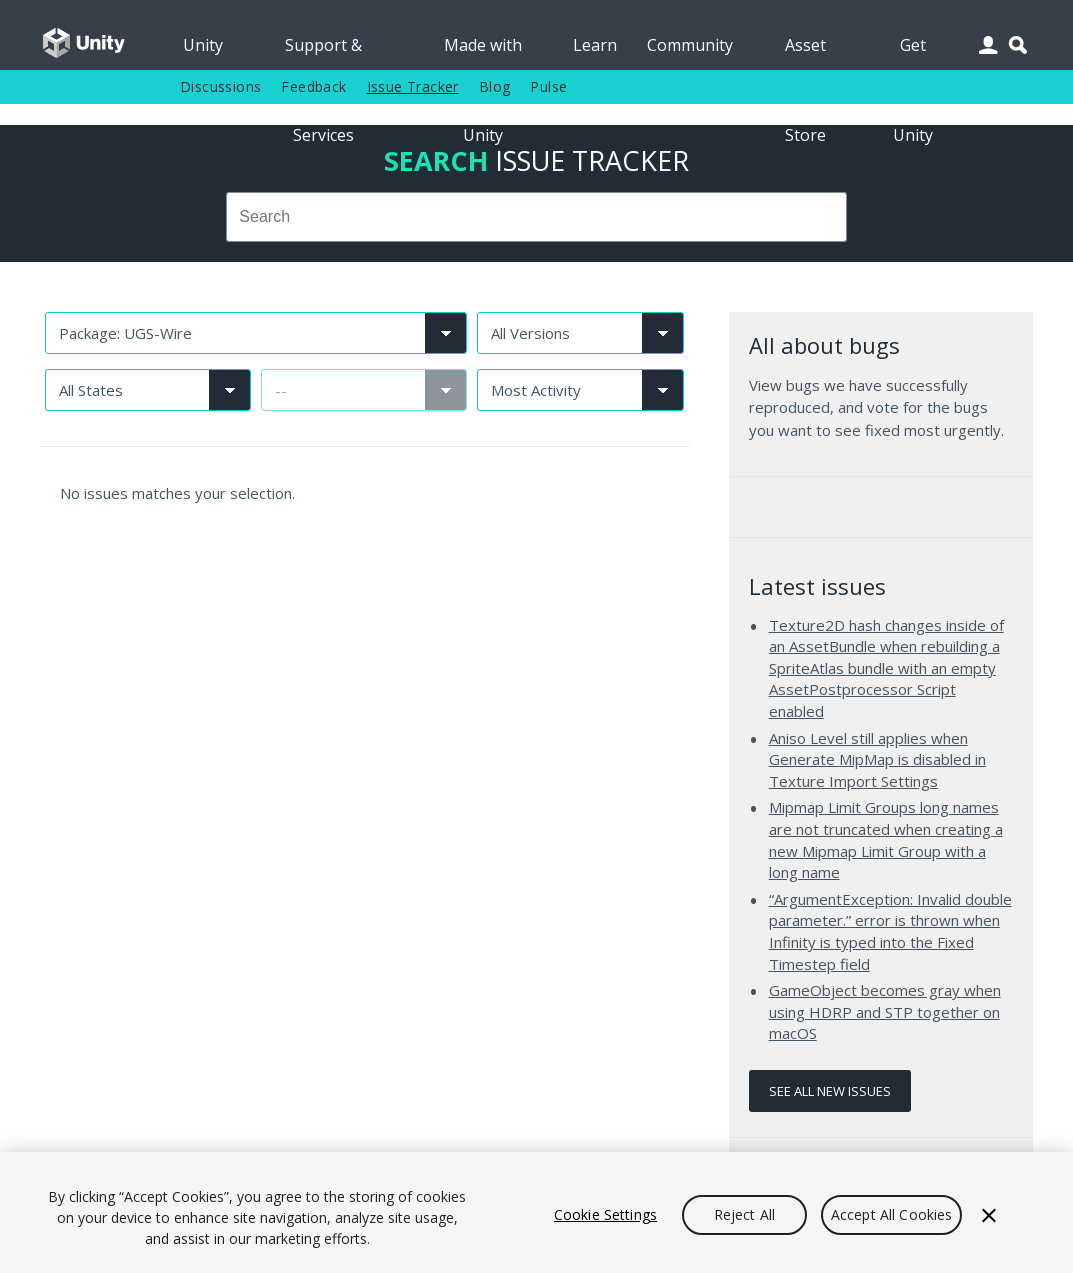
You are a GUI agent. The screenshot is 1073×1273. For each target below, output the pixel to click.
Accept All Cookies (892, 1214)
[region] (536, 1212)
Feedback (313, 86)
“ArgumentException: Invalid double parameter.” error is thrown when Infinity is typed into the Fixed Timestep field (890, 931)
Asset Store (805, 52)
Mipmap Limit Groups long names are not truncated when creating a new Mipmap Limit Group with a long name (886, 839)
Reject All (744, 1214)
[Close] (989, 1215)
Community (690, 45)
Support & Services (323, 52)
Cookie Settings (605, 1214)
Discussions (220, 86)
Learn (595, 45)
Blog (495, 86)
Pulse (548, 86)
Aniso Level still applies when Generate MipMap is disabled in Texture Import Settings (877, 759)
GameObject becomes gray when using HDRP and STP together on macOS (885, 1011)
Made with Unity (483, 52)
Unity (203, 45)
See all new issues (830, 1091)
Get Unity (913, 52)
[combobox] (536, 217)
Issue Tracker (413, 86)
